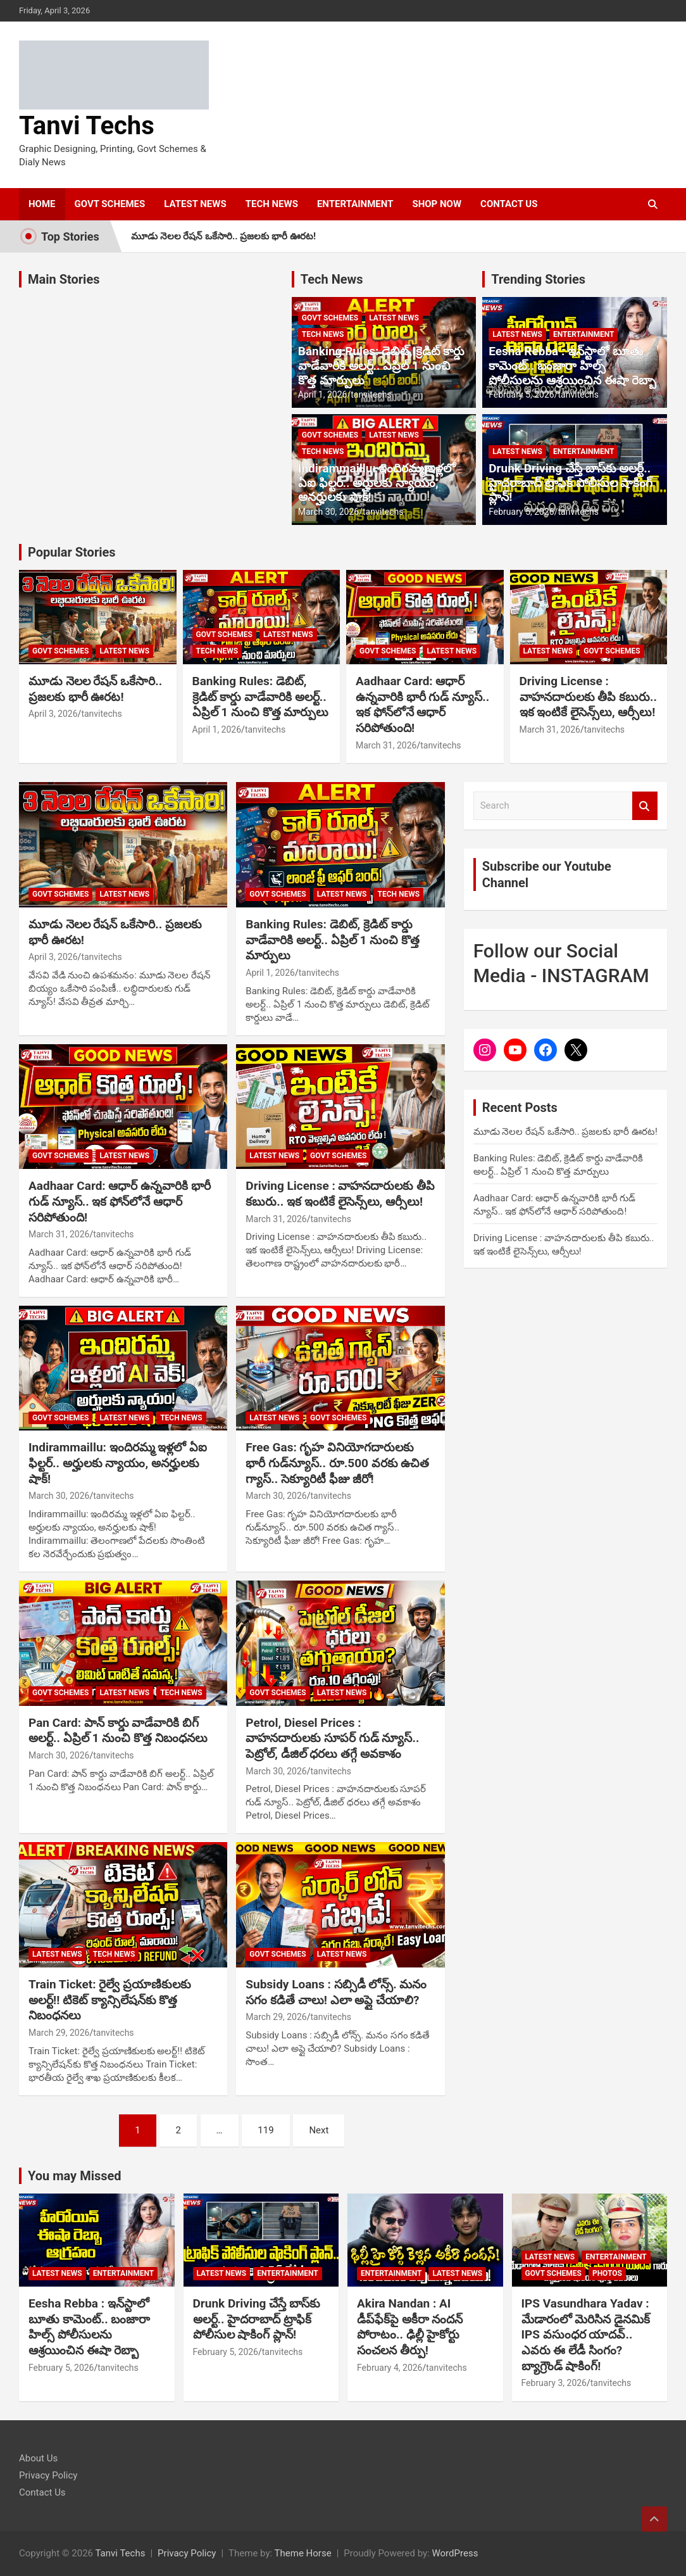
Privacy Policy (48, 2475)
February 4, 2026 (390, 2368)
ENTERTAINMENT (355, 204)
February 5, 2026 (521, 394)
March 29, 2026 (58, 2033)
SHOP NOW (436, 204)
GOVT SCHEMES (110, 204)
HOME (42, 204)
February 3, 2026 (554, 2383)
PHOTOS (607, 2273)
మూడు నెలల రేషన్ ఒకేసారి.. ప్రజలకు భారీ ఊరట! (223, 236)
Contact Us (42, 2492)
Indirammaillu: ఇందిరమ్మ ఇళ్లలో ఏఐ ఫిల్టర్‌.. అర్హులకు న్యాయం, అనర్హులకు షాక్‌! (377, 483)
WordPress (455, 2553)
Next (318, 2130)
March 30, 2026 (328, 512)
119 (265, 2130)
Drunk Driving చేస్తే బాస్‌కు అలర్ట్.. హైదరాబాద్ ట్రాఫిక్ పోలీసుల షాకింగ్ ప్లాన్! (570, 483)
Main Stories (64, 279)
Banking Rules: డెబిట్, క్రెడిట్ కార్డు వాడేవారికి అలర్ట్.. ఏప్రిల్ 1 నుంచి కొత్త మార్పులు (381, 366)
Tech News (332, 279)
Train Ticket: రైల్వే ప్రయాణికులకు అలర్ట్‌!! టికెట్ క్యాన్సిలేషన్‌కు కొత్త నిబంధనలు (109, 2000)
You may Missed (75, 2175)
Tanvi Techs (86, 126)
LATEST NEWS (195, 204)
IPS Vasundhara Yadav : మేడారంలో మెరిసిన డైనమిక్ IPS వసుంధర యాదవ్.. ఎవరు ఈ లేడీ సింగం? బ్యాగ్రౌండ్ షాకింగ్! (585, 2334)
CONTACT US (508, 204)
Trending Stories (538, 279)
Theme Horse (303, 2553)
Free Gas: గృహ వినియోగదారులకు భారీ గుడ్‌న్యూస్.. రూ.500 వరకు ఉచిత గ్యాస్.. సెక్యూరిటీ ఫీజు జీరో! (337, 1463)
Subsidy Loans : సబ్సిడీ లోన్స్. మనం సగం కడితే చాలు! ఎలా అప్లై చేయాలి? (336, 1992)
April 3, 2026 (53, 714)
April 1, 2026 (322, 394)
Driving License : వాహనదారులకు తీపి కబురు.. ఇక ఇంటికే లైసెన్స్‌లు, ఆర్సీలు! (588, 696)
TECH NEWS (272, 204)
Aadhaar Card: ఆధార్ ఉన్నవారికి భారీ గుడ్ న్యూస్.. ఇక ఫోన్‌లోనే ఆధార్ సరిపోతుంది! (422, 704)
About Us (38, 2458)
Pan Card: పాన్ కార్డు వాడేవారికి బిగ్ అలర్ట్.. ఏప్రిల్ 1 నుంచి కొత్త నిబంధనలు (118, 1730)
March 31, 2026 (386, 745)
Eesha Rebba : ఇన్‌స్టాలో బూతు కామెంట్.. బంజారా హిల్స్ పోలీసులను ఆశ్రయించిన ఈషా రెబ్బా (572, 366)
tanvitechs (371, 394)
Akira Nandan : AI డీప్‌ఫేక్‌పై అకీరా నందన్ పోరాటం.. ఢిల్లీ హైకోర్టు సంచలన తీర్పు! (410, 2327)
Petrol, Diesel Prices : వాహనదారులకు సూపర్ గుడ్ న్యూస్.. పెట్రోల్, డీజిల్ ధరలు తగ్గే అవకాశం (332, 1738)
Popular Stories (72, 552)
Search (645, 806)
